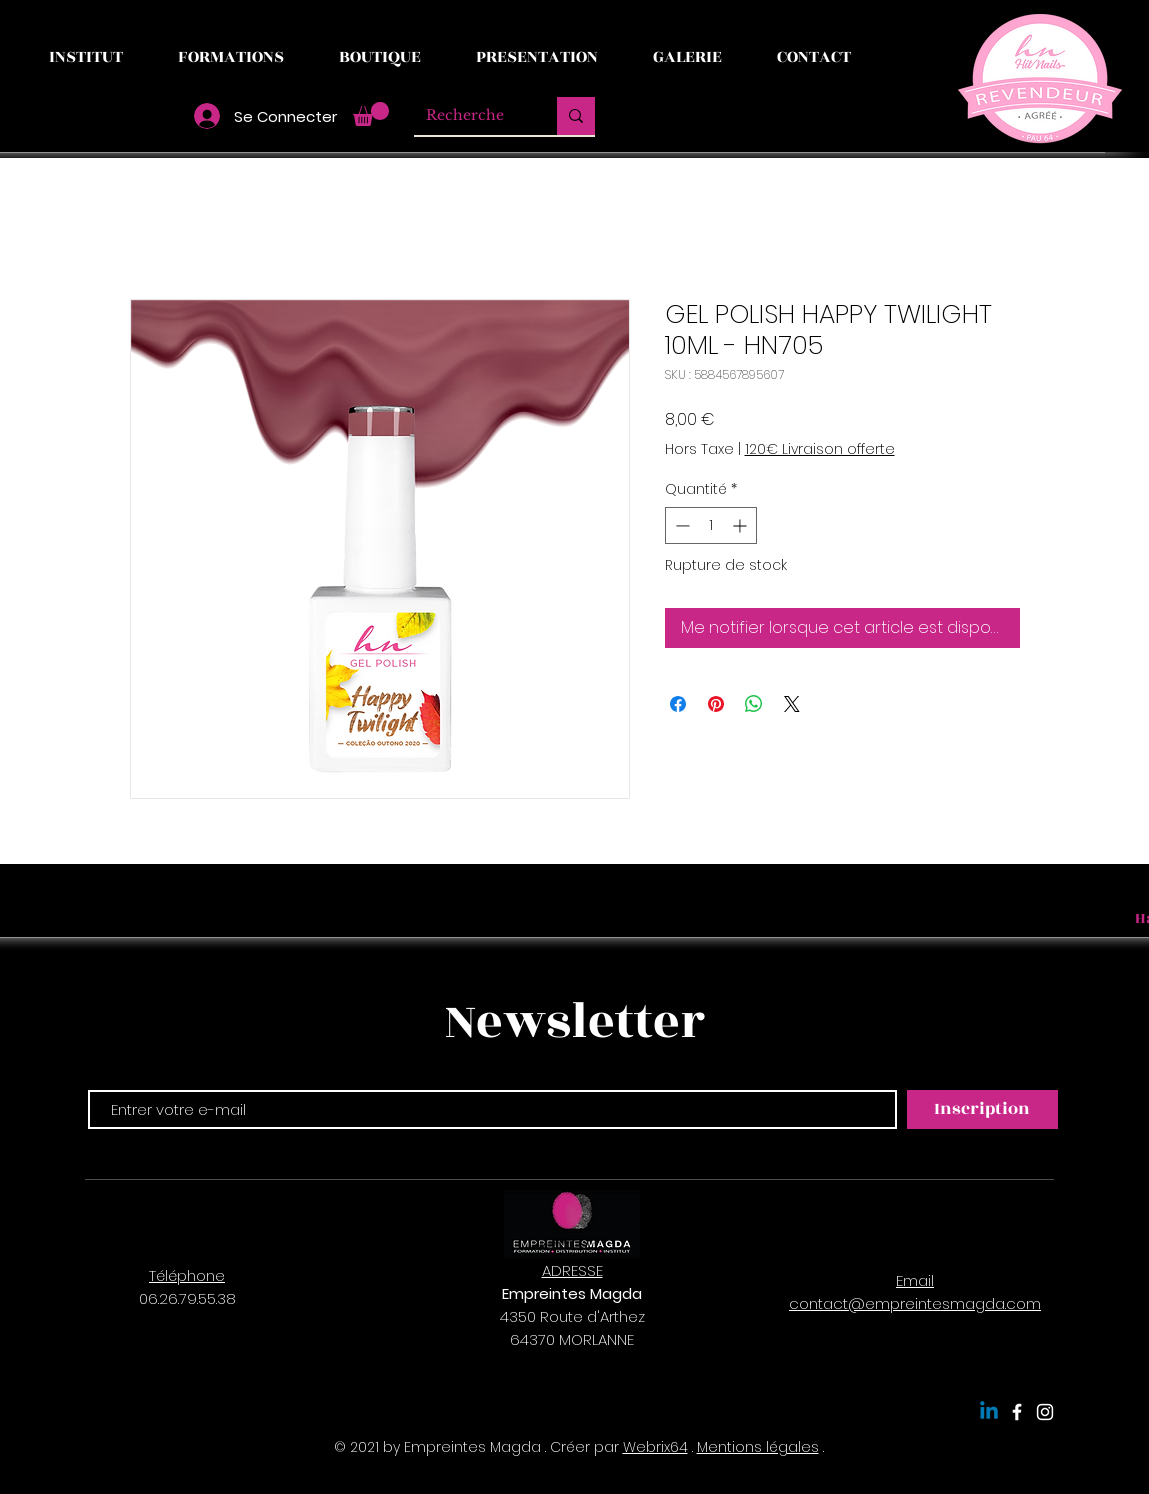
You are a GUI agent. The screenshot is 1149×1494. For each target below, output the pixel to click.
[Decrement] (680, 525)
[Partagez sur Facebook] (678, 704)
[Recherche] (470, 116)
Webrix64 (655, 1447)
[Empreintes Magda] (1017, 1412)
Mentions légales (758, 1447)
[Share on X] (792, 704)
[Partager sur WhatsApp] (754, 704)
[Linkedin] (989, 1412)
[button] (371, 114)
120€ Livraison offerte (820, 449)
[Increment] (741, 525)
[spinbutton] (711, 525)
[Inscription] (982, 1109)
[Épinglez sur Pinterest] (716, 704)
